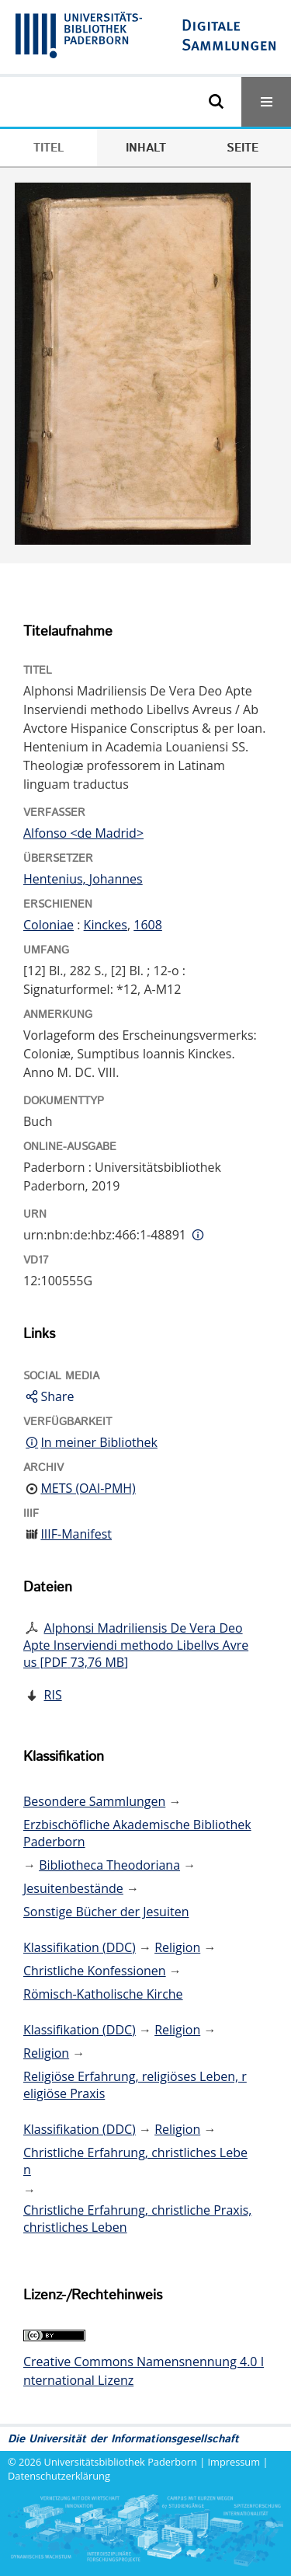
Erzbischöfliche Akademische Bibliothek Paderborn (137, 1833)
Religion (177, 1947)
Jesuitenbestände (73, 1888)
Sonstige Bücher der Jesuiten (106, 1911)
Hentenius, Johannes (83, 878)
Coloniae (48, 924)
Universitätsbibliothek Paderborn (120, 2462)
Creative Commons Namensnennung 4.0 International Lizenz (143, 2371)
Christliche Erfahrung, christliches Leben (135, 2161)
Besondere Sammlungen (94, 1801)
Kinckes (105, 924)
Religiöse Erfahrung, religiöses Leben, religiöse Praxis (135, 2085)
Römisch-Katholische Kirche (103, 1994)
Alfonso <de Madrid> (83, 833)
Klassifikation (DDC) (79, 1947)
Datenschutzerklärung (59, 2476)
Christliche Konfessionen (94, 1970)
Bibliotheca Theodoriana (109, 1865)
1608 (147, 924)
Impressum (234, 2462)
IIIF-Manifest (76, 1533)
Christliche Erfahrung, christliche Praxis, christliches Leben (137, 2218)
